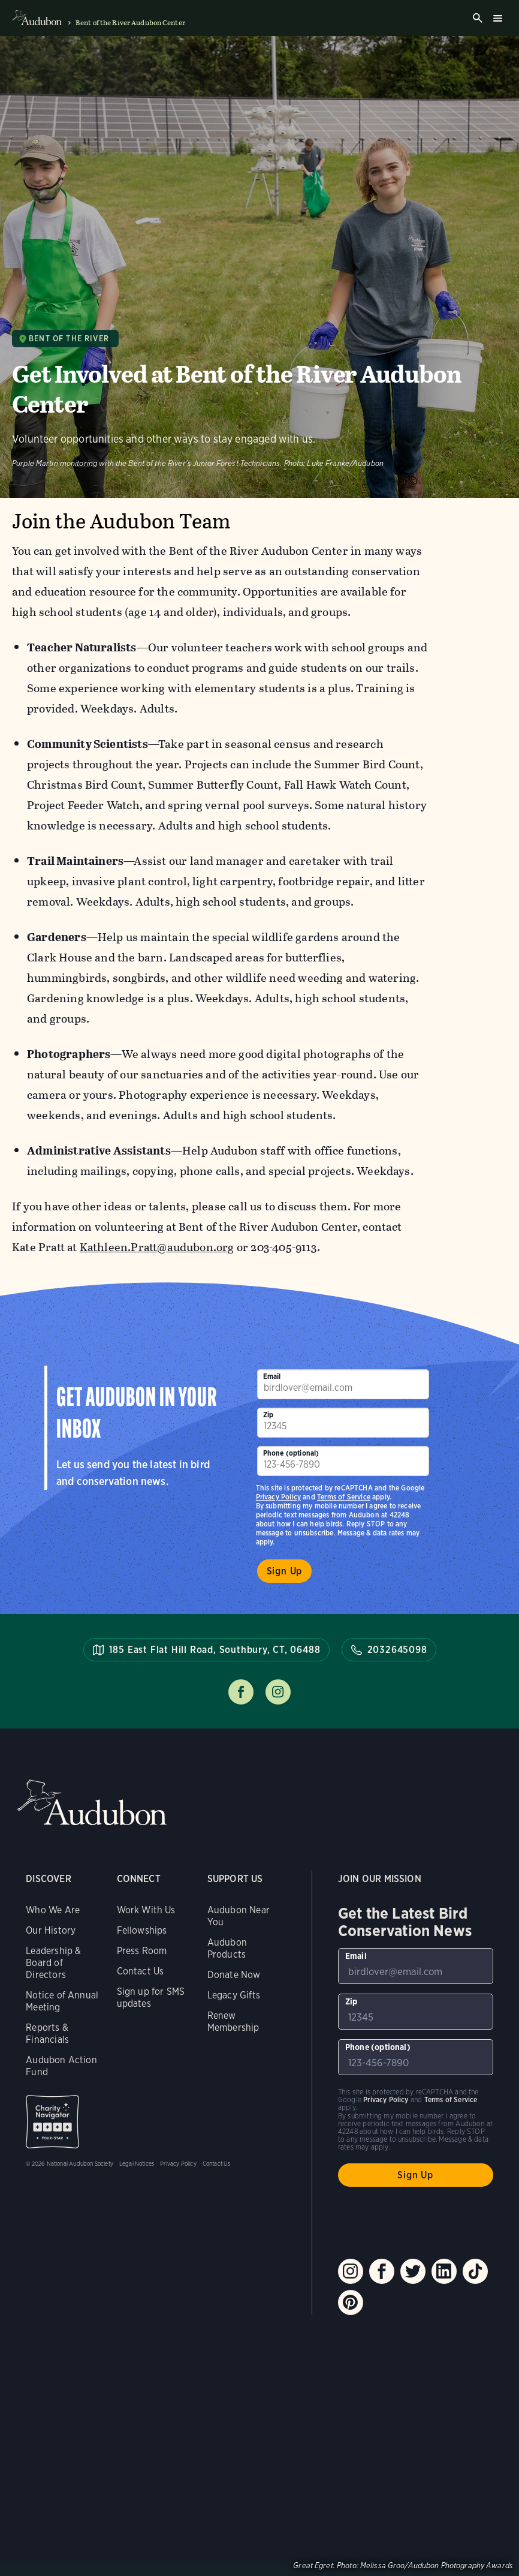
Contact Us (140, 1971)
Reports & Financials (47, 2033)
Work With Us (146, 1910)
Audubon (92, 1803)
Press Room (142, 1950)
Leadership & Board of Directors (53, 1962)
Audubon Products (227, 1948)
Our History (51, 1930)
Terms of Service (343, 1496)
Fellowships (142, 1930)
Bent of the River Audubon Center (130, 22)
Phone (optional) (291, 1452)
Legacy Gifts (233, 1995)
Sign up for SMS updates (151, 1997)
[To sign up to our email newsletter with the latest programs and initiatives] (343, 1384)
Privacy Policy (278, 1496)
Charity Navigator (52, 2121)
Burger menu (497, 18)
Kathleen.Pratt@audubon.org (157, 1247)
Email (272, 1376)
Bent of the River (69, 338)
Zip (268, 1414)
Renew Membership (233, 2021)
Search (477, 18)
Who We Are (53, 1910)
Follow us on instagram (278, 1692)
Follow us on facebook (241, 1692)
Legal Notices (136, 2163)
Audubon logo (37, 18)
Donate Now (234, 1974)
